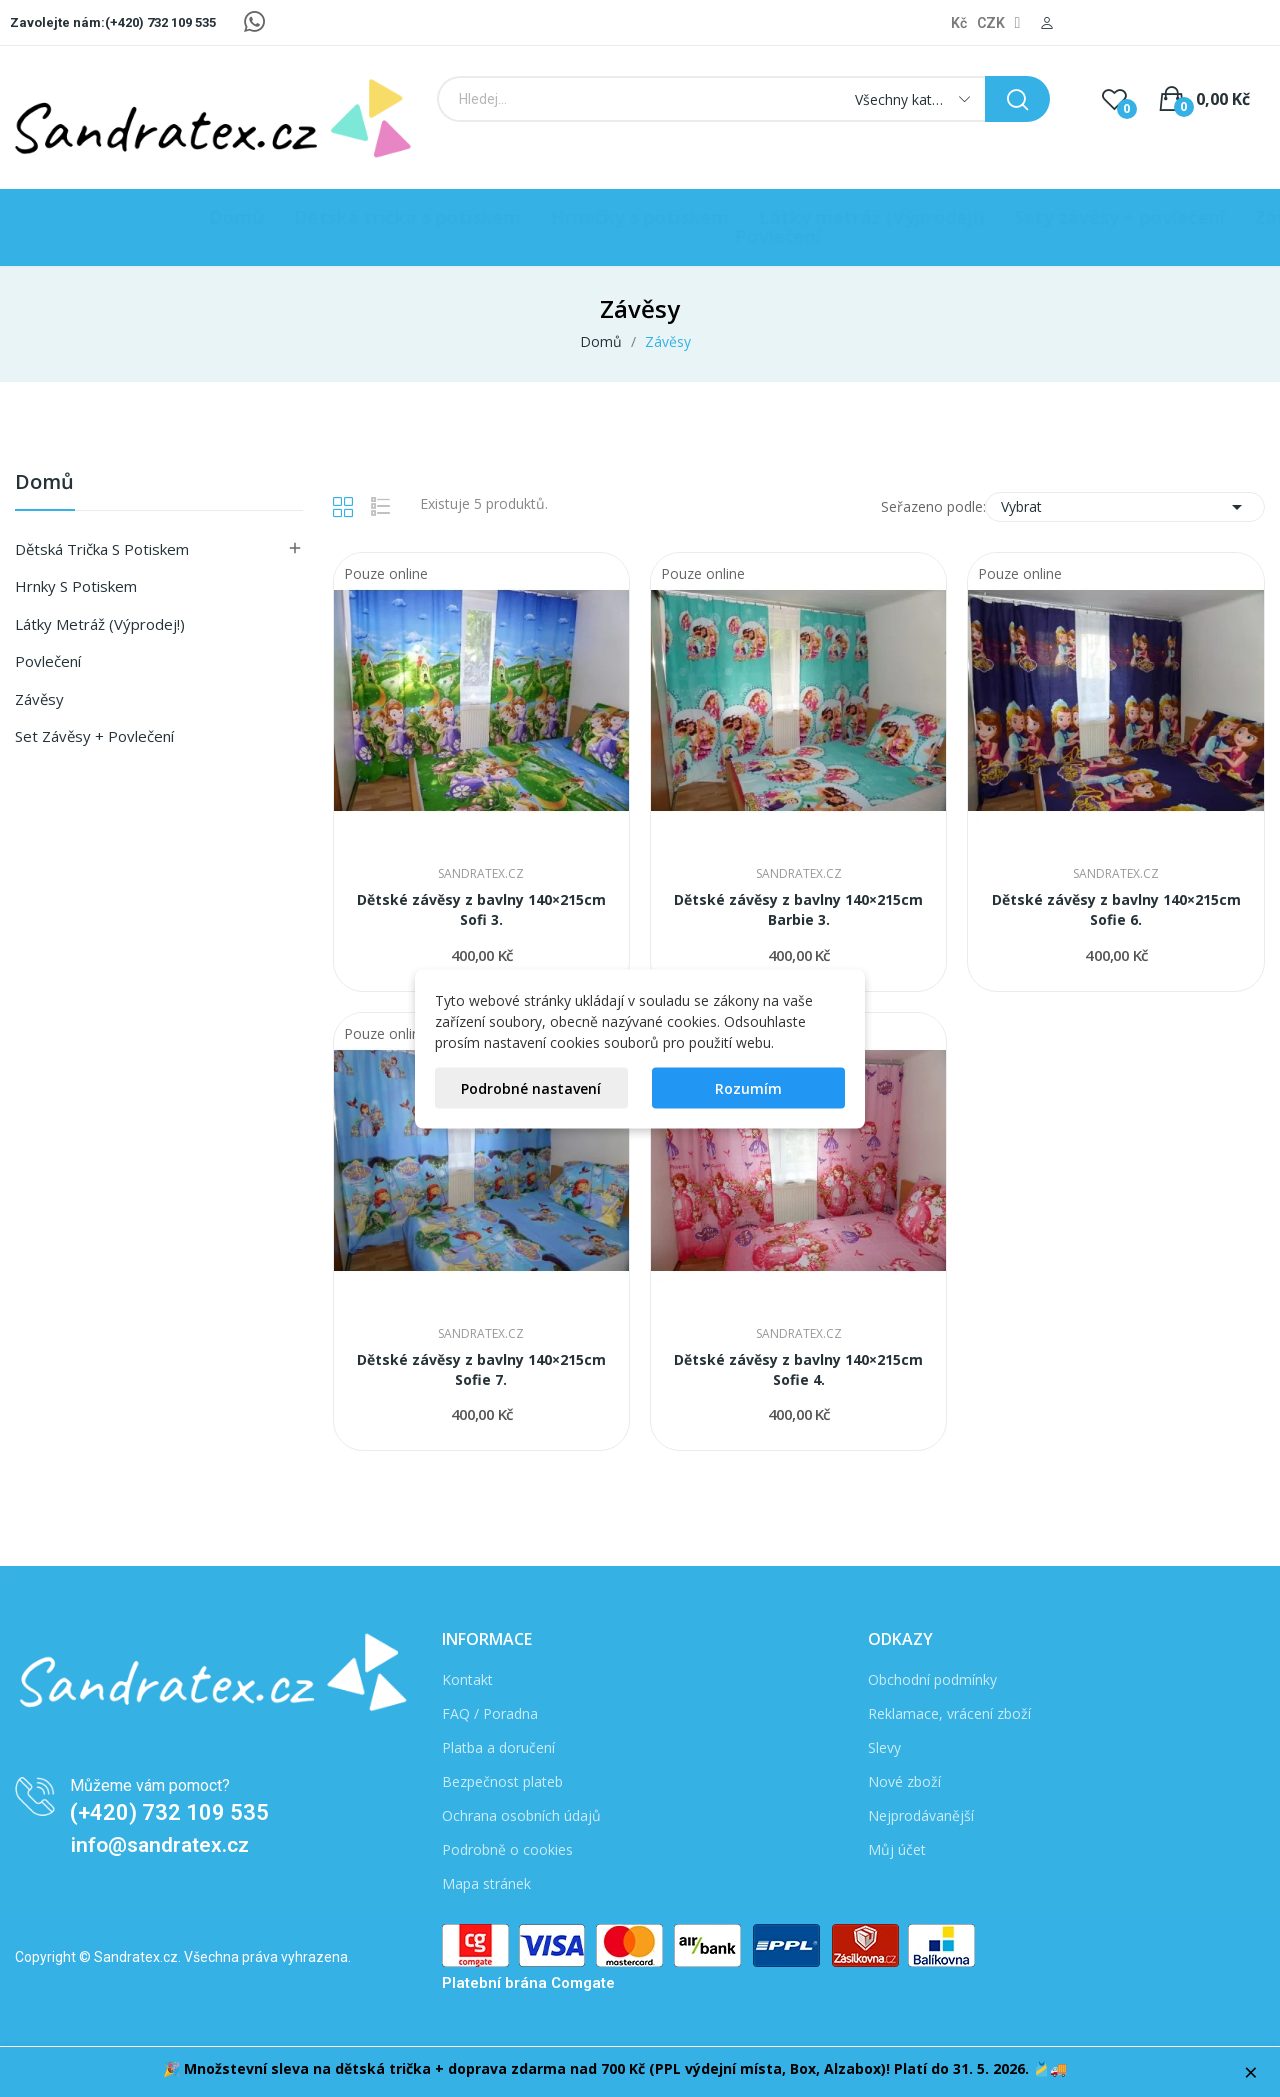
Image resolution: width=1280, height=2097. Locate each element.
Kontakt (467, 1679)
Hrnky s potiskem (76, 586)
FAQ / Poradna (490, 1713)
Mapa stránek (486, 1883)
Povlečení (48, 661)
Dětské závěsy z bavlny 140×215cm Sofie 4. (798, 1369)
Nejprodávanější (921, 1815)
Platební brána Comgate (528, 1983)
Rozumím (748, 1087)
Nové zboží (904, 1781)
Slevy (884, 1747)
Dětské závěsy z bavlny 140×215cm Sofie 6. (1116, 909)
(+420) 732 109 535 (169, 1812)
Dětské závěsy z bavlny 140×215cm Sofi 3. (481, 909)
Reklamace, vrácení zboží (949, 1713)
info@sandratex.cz (160, 1845)
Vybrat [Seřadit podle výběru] (1125, 507)
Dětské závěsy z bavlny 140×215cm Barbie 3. (798, 909)
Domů (44, 483)
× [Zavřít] (1251, 2072)
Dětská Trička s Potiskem (102, 549)
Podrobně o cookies (507, 1849)
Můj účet (897, 1849)
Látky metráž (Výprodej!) (100, 624)
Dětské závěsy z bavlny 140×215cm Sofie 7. (481, 1369)
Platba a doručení (498, 1747)
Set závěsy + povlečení (94, 736)
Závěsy (39, 699)
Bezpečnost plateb (502, 1781)
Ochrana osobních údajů (521, 1815)
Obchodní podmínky (932, 1679)
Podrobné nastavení (531, 1087)
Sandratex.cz (481, 874)
